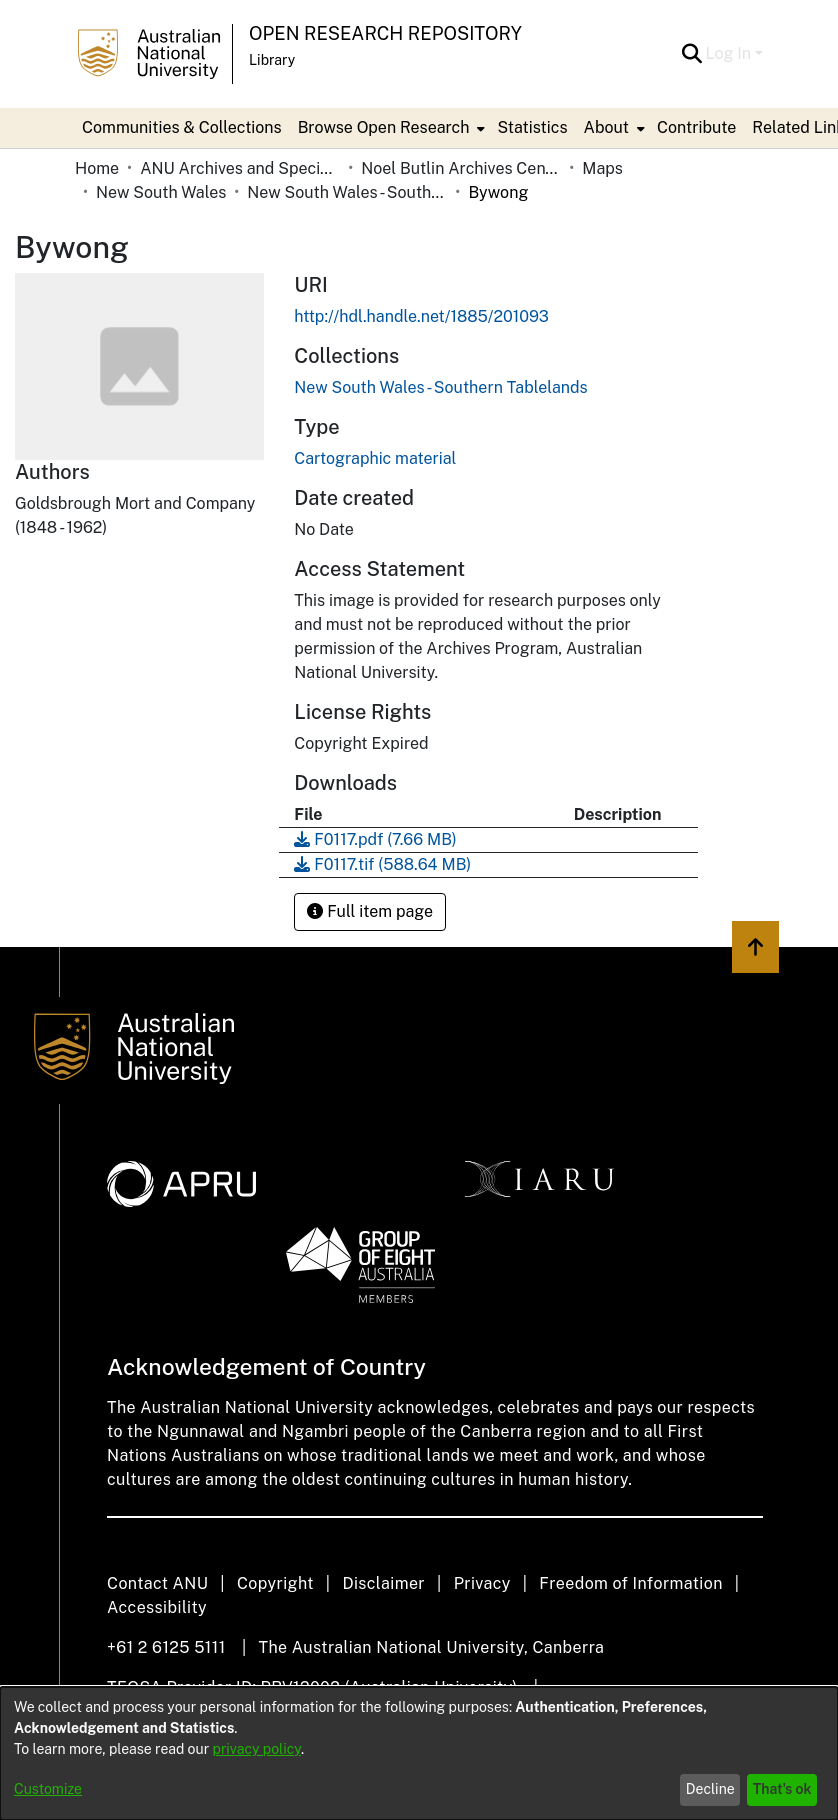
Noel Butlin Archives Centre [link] (461, 168)
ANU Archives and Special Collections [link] (240, 168)
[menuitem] (390, 128)
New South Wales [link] (161, 192)
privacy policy (257, 1749)
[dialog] (419, 1753)
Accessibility (157, 1607)
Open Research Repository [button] (385, 33)
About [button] (606, 127)
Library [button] (272, 60)
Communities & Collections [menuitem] (182, 127)
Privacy (482, 1583)
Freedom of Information (630, 1583)
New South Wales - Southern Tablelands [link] (347, 192)
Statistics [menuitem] (532, 127)
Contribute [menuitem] (696, 127)
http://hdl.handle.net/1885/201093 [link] (421, 316)
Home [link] (97, 168)
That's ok (782, 1789)
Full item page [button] (370, 911)
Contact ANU (157, 1583)
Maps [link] (602, 168)
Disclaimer (383, 1583)
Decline (710, 1789)
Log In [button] (730, 53)
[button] (692, 54)
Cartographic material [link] (375, 458)
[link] (440, 387)
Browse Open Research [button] (384, 127)
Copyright (275, 1583)
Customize (48, 1789)
